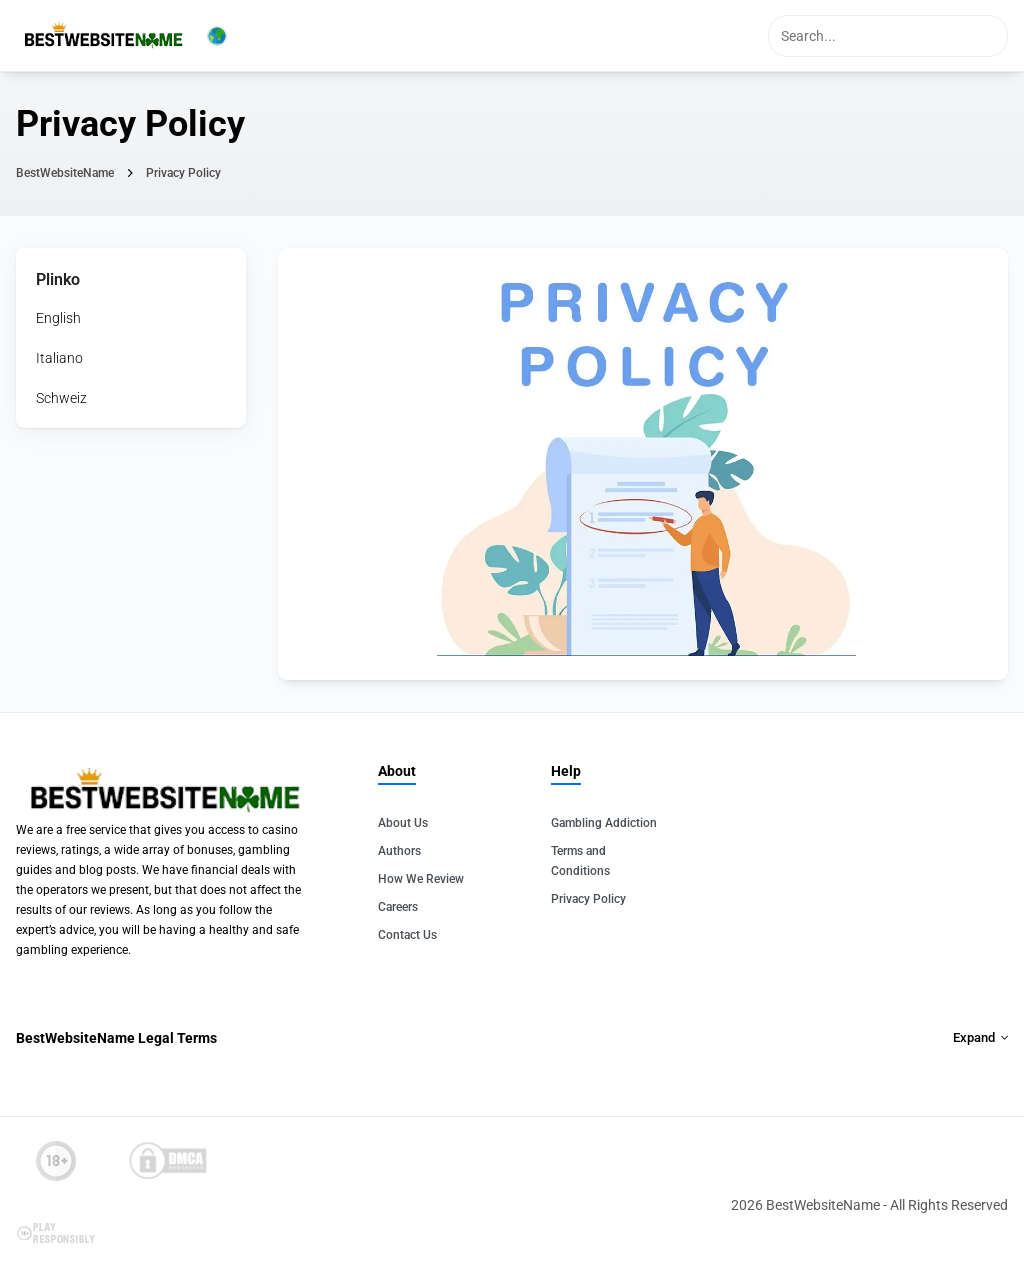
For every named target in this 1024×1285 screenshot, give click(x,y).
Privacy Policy (588, 899)
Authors (399, 851)
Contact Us (407, 935)
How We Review (421, 879)
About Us (403, 823)
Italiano (59, 358)
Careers (398, 907)
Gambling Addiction (604, 823)
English (58, 318)
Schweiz (61, 398)
